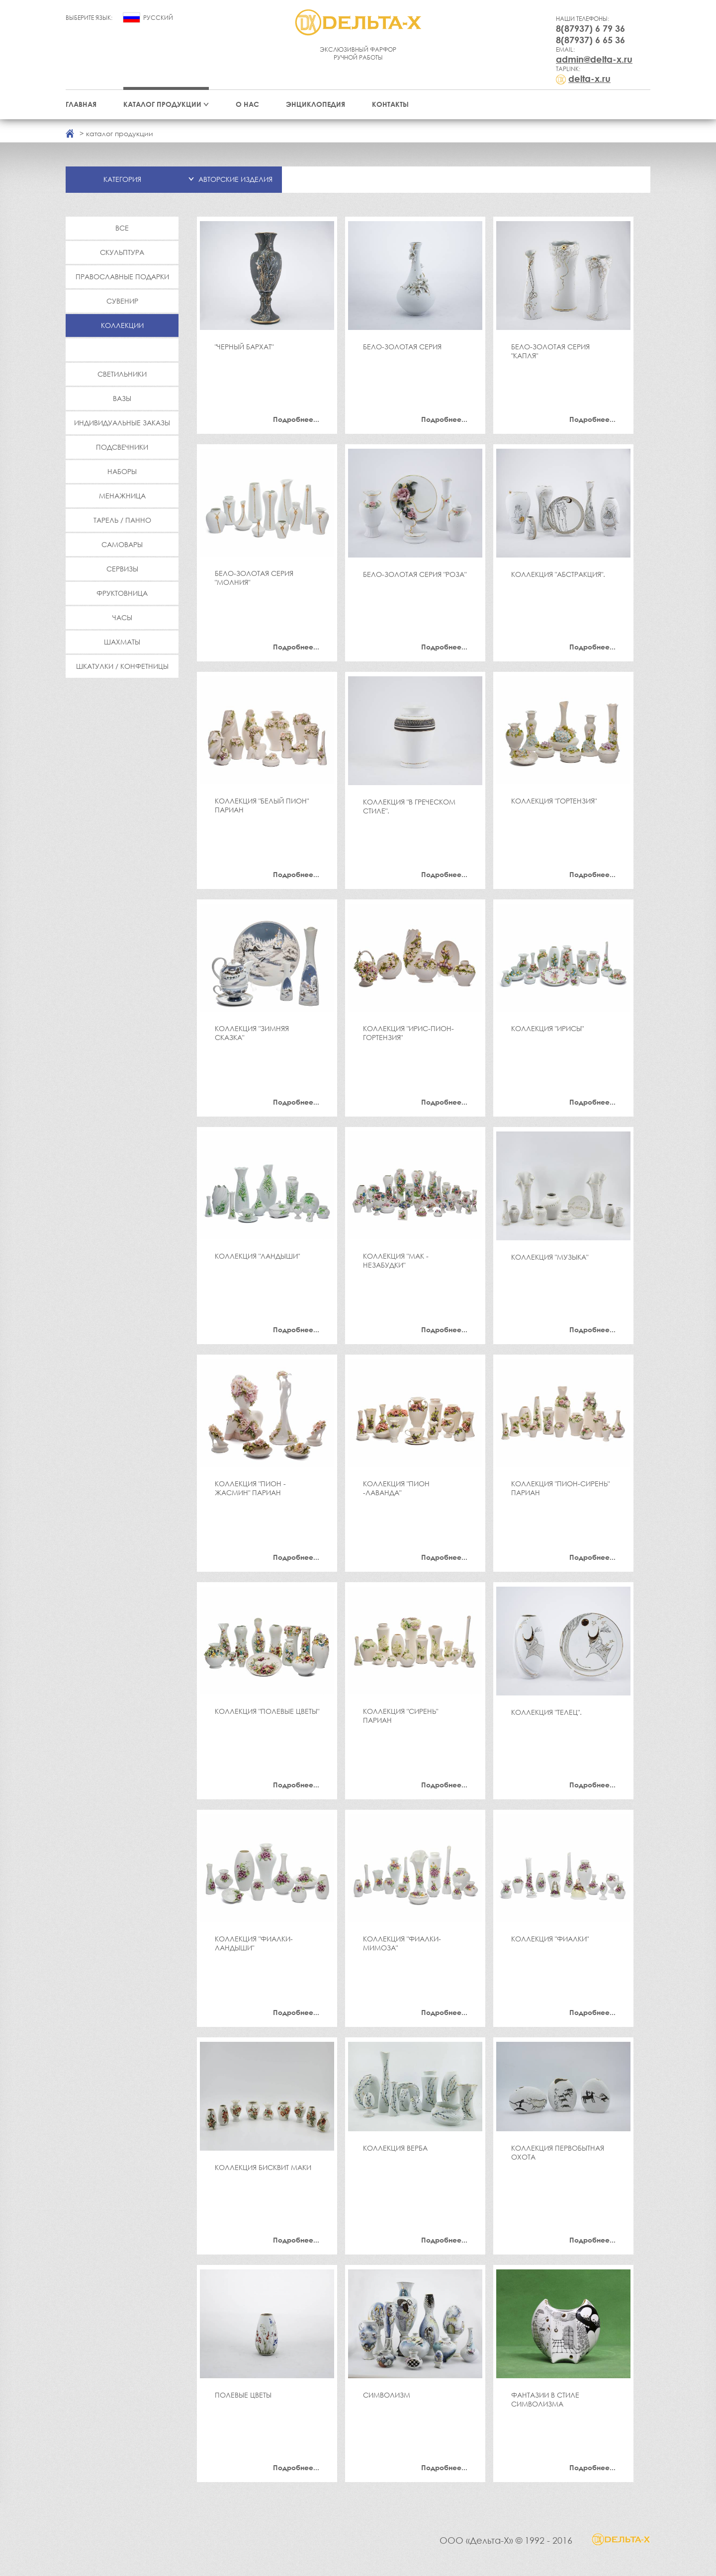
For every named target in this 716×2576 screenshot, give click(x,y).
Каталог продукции (162, 104)
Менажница (122, 495)
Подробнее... (296, 419)
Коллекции (122, 325)
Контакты (390, 104)
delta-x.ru (589, 78)
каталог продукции (119, 133)
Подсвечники (122, 447)
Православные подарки (122, 276)
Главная (81, 104)
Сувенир (122, 301)
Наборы (122, 471)
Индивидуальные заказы (122, 422)
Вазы (122, 398)
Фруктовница (122, 593)
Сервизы (122, 568)
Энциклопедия (315, 104)
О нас (247, 104)
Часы (122, 617)
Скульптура (122, 252)
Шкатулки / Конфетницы (122, 666)
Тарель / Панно (122, 520)
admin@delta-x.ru (594, 59)
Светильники (122, 374)
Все (122, 228)
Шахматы (122, 642)
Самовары (122, 544)
